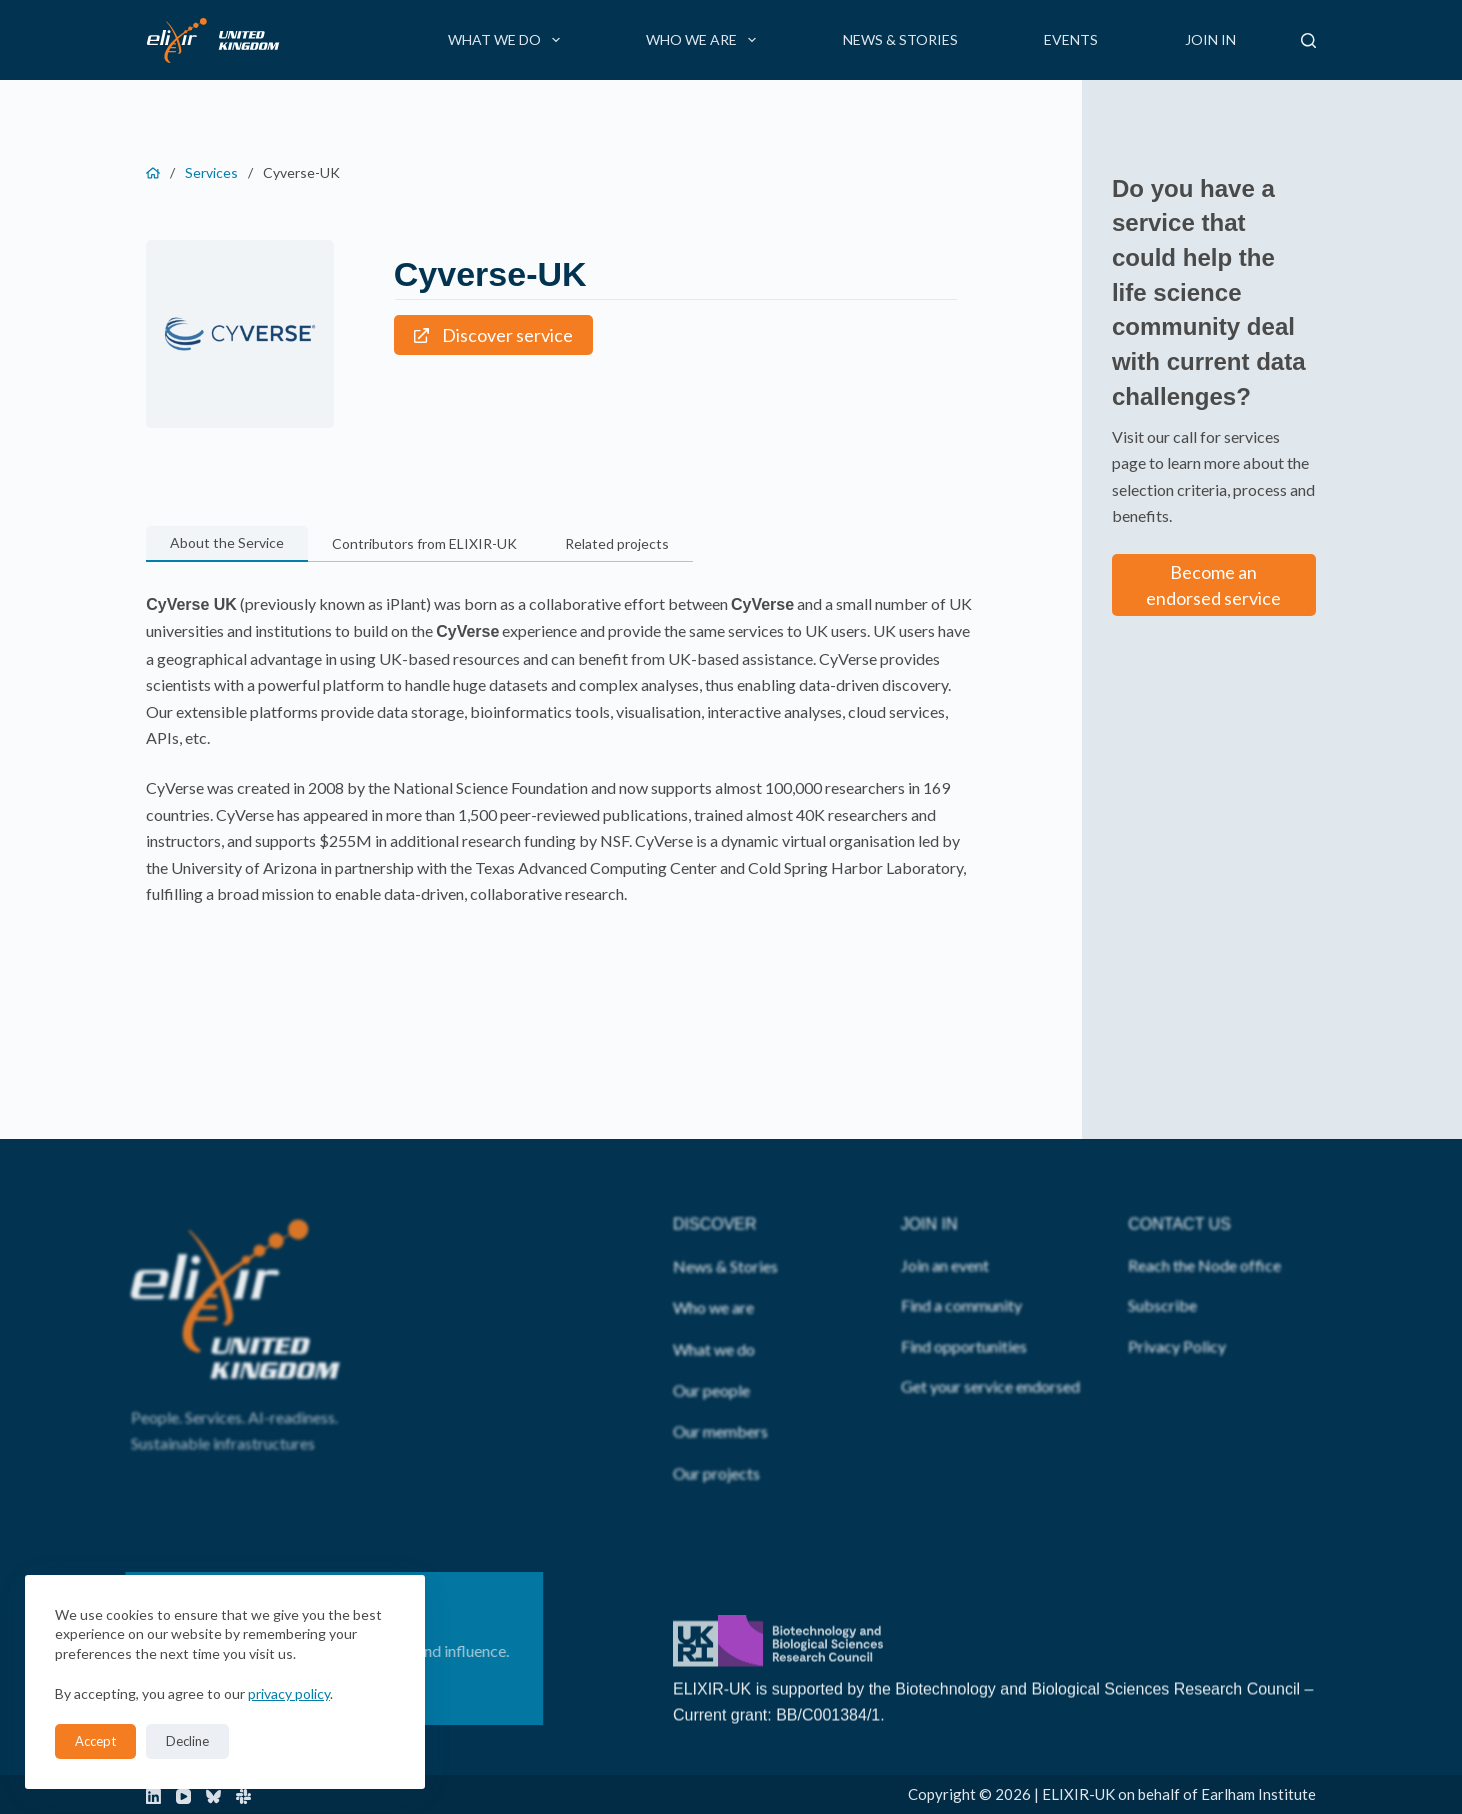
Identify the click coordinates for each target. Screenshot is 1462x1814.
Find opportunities (964, 1307)
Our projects (716, 1434)
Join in (1210, 39)
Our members (720, 1393)
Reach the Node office (1204, 1226)
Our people (711, 1352)
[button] (227, 544)
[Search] (1308, 40)
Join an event (945, 1226)
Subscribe (1162, 1267)
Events (1071, 39)
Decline (187, 1741)
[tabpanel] (561, 749)
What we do (508, 40)
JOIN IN (929, 1186)
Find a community (961, 1267)
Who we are (705, 40)
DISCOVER (715, 1186)
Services (211, 172)
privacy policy (289, 1693)
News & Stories (900, 39)
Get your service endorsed (990, 1348)
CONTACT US (1179, 1186)
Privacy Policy (1177, 1307)
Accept (95, 1741)
